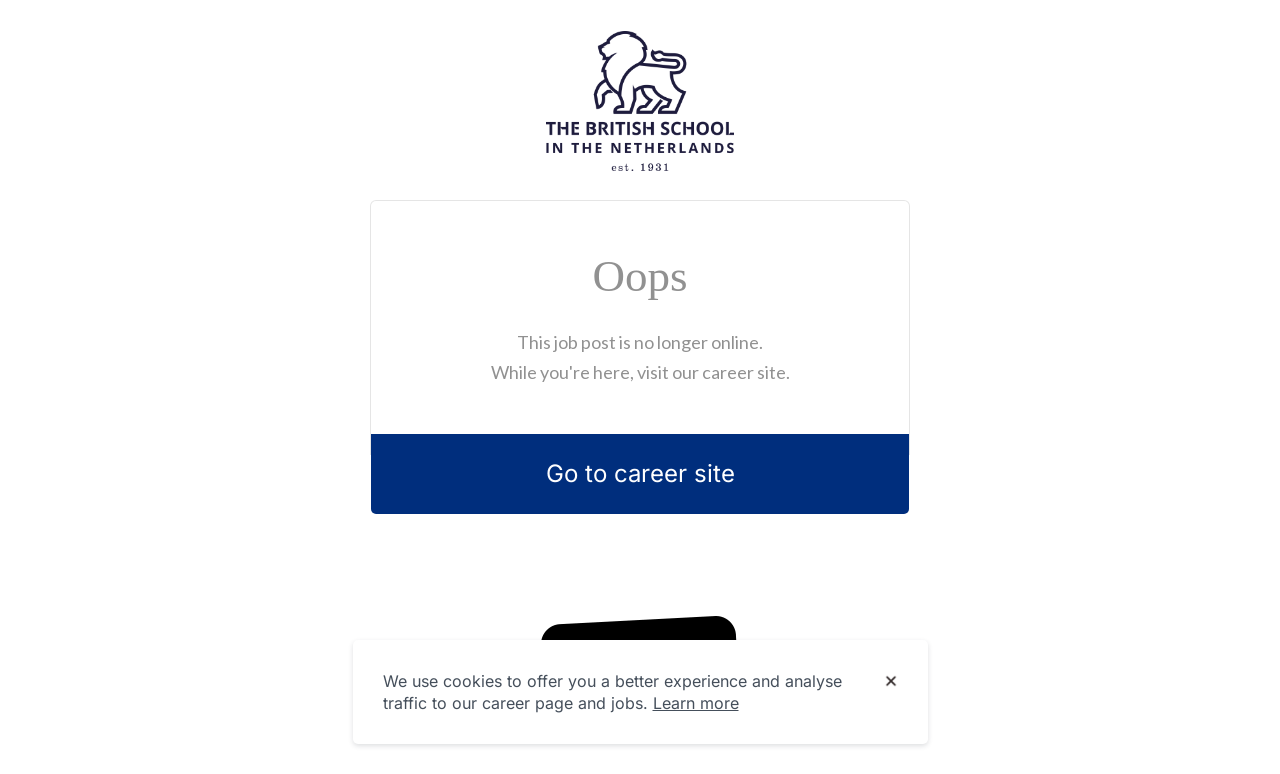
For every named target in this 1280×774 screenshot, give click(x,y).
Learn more (696, 703)
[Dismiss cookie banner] (891, 682)
